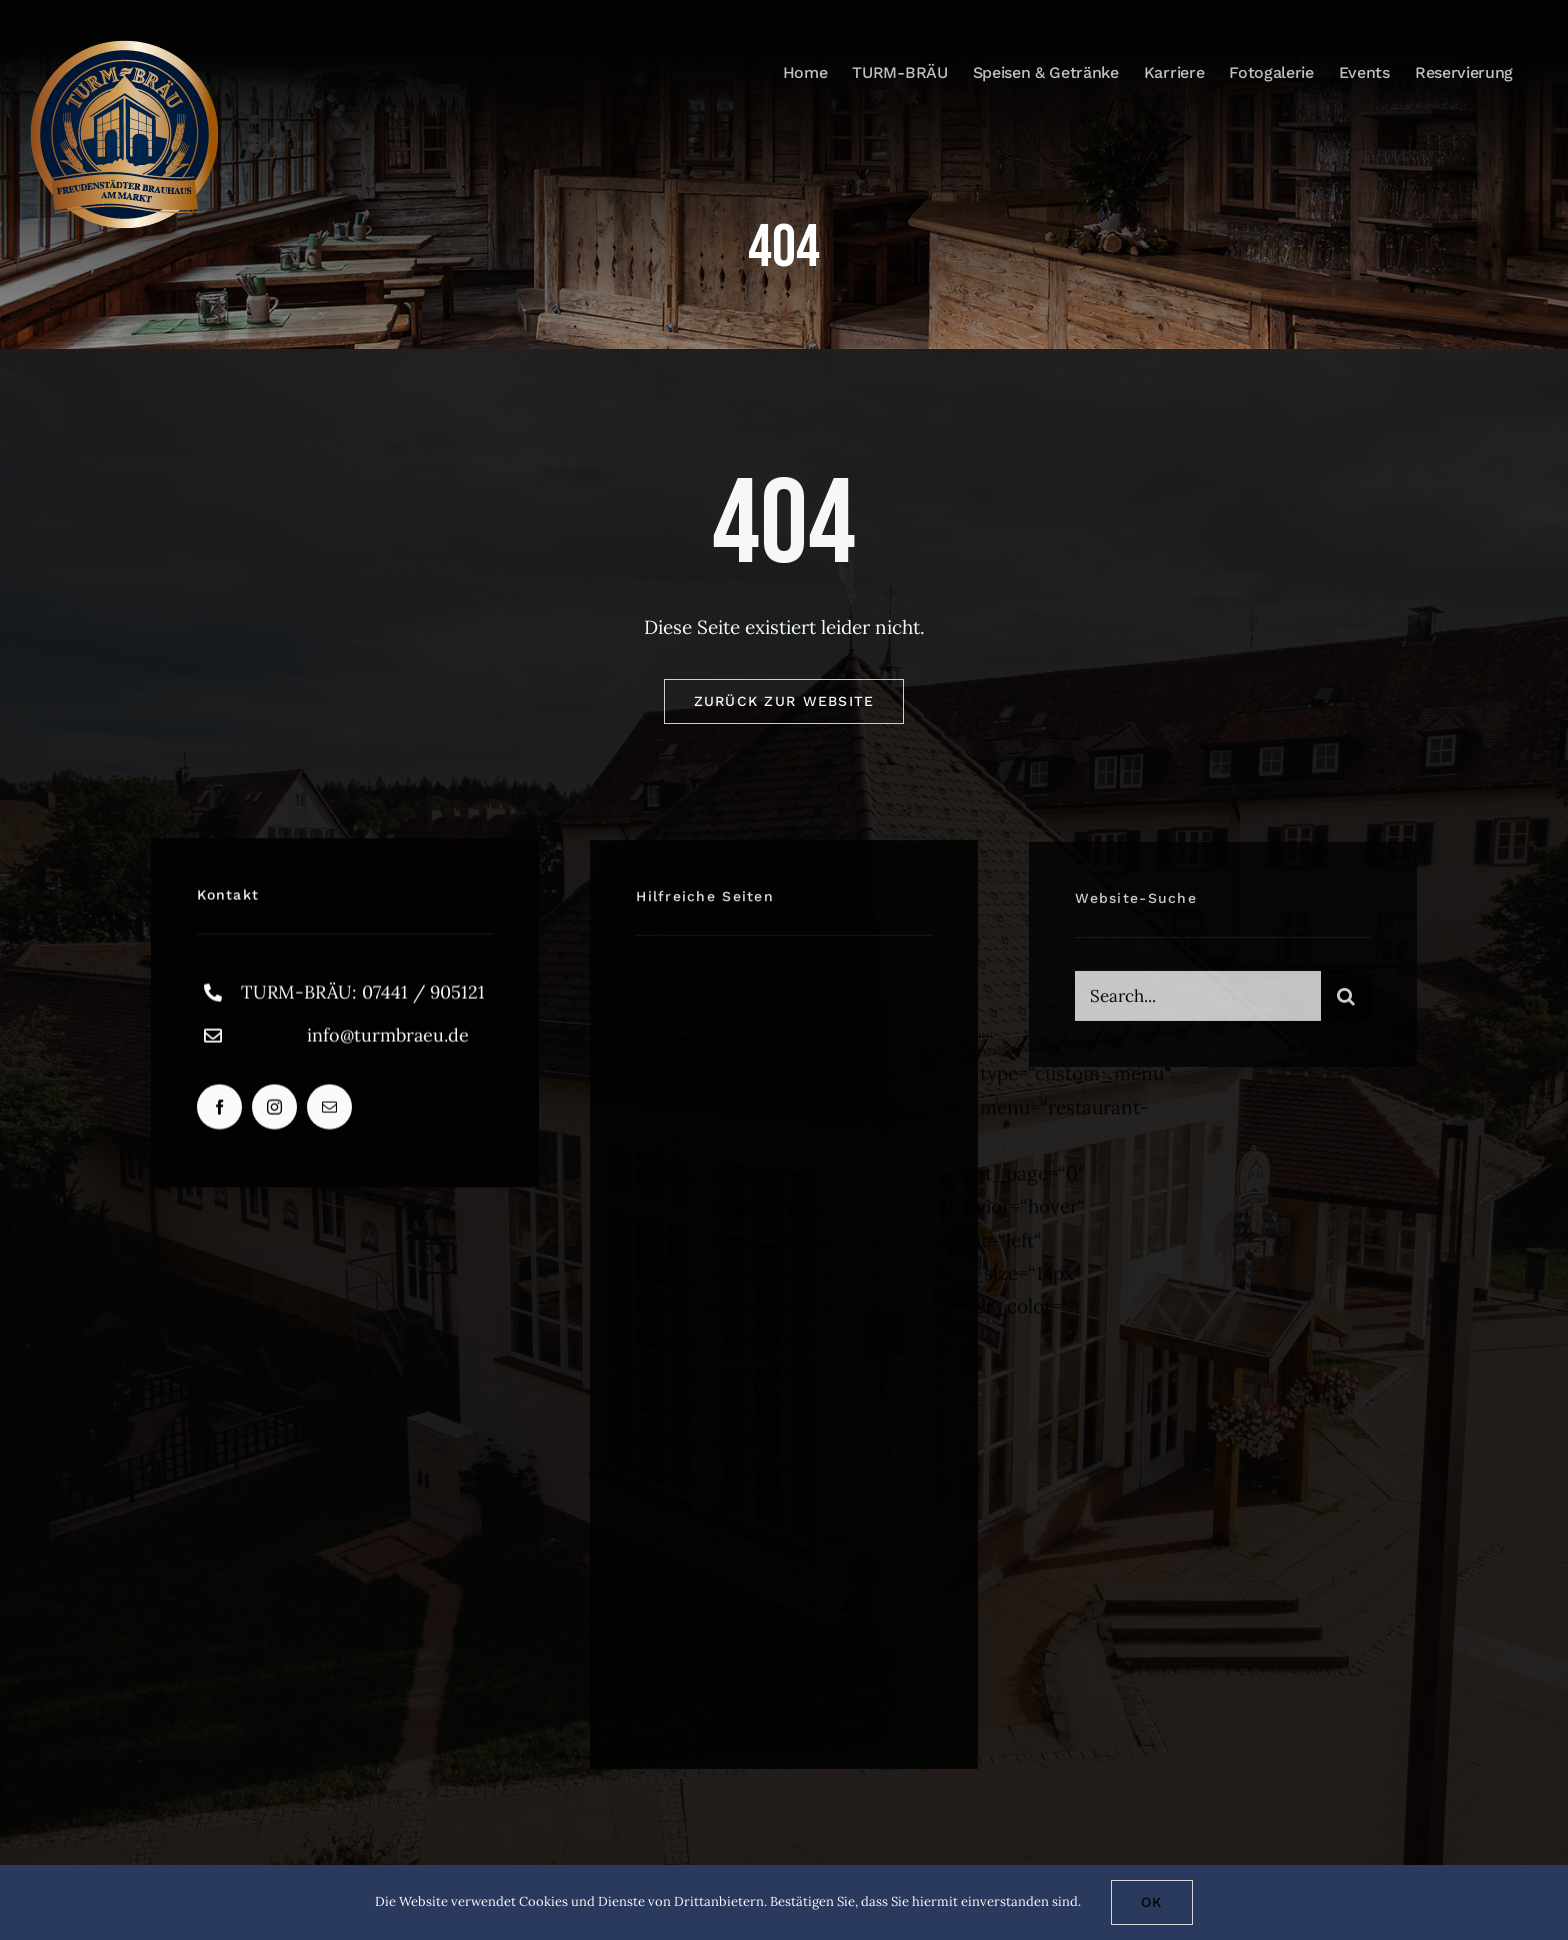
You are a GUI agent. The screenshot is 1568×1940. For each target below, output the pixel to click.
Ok (1152, 1902)
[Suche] (1346, 1002)
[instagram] (274, 1111)
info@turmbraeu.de (388, 1038)
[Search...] (1197, 1002)
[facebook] (219, 1111)
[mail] (329, 1111)
